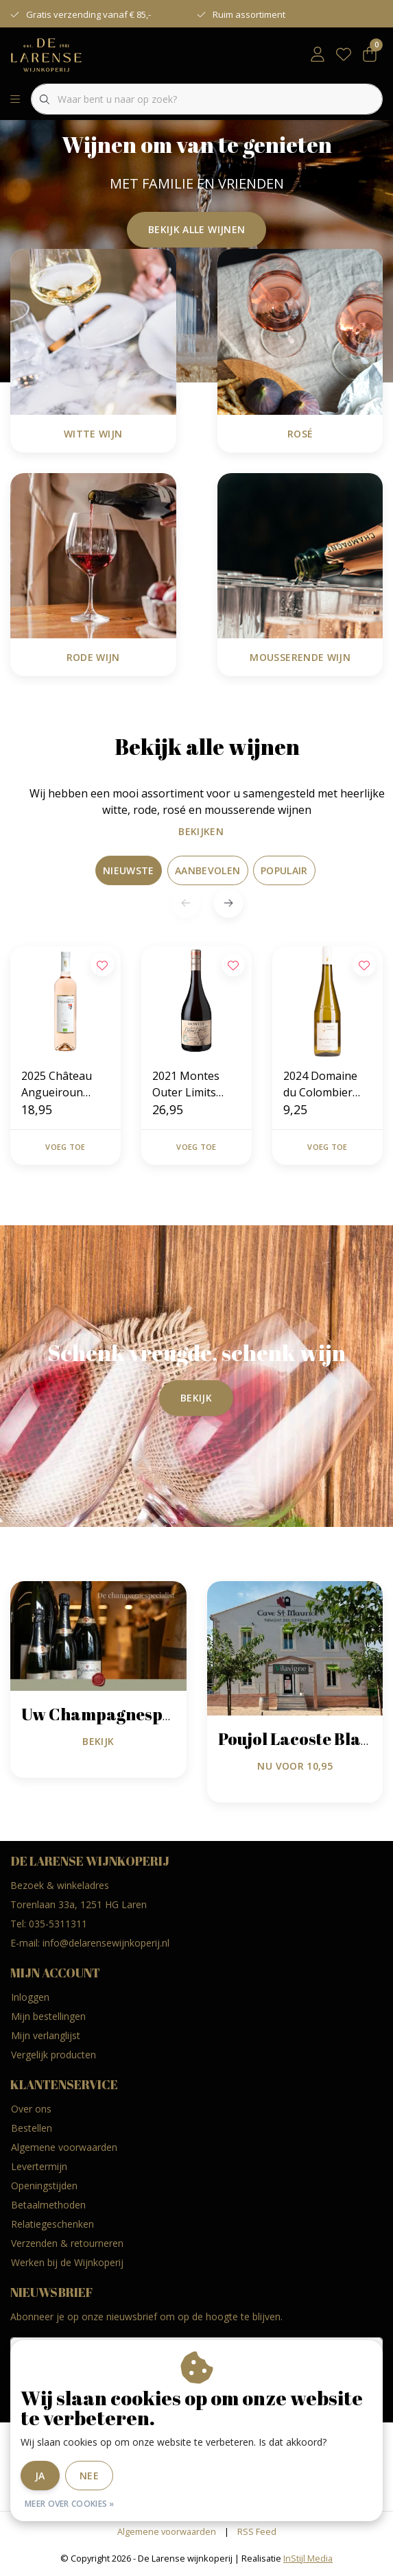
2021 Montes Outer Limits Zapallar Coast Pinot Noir (189, 1084)
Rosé (300, 433)
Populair (284, 870)
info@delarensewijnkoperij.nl (106, 1942)
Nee (89, 2475)
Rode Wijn (93, 657)
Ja (40, 2475)
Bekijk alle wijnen (196, 229)
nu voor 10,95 (295, 1765)
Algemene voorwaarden (166, 2531)
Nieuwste (128, 870)
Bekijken (194, 831)
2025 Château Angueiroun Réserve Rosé (56, 1084)
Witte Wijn (93, 433)
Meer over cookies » (70, 2503)
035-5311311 (58, 1923)
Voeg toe (65, 1147)
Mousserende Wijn (300, 657)
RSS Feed (256, 2531)
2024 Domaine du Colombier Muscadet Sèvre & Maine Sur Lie (324, 1084)
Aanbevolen (208, 870)
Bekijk (196, 1397)
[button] (228, 902)
